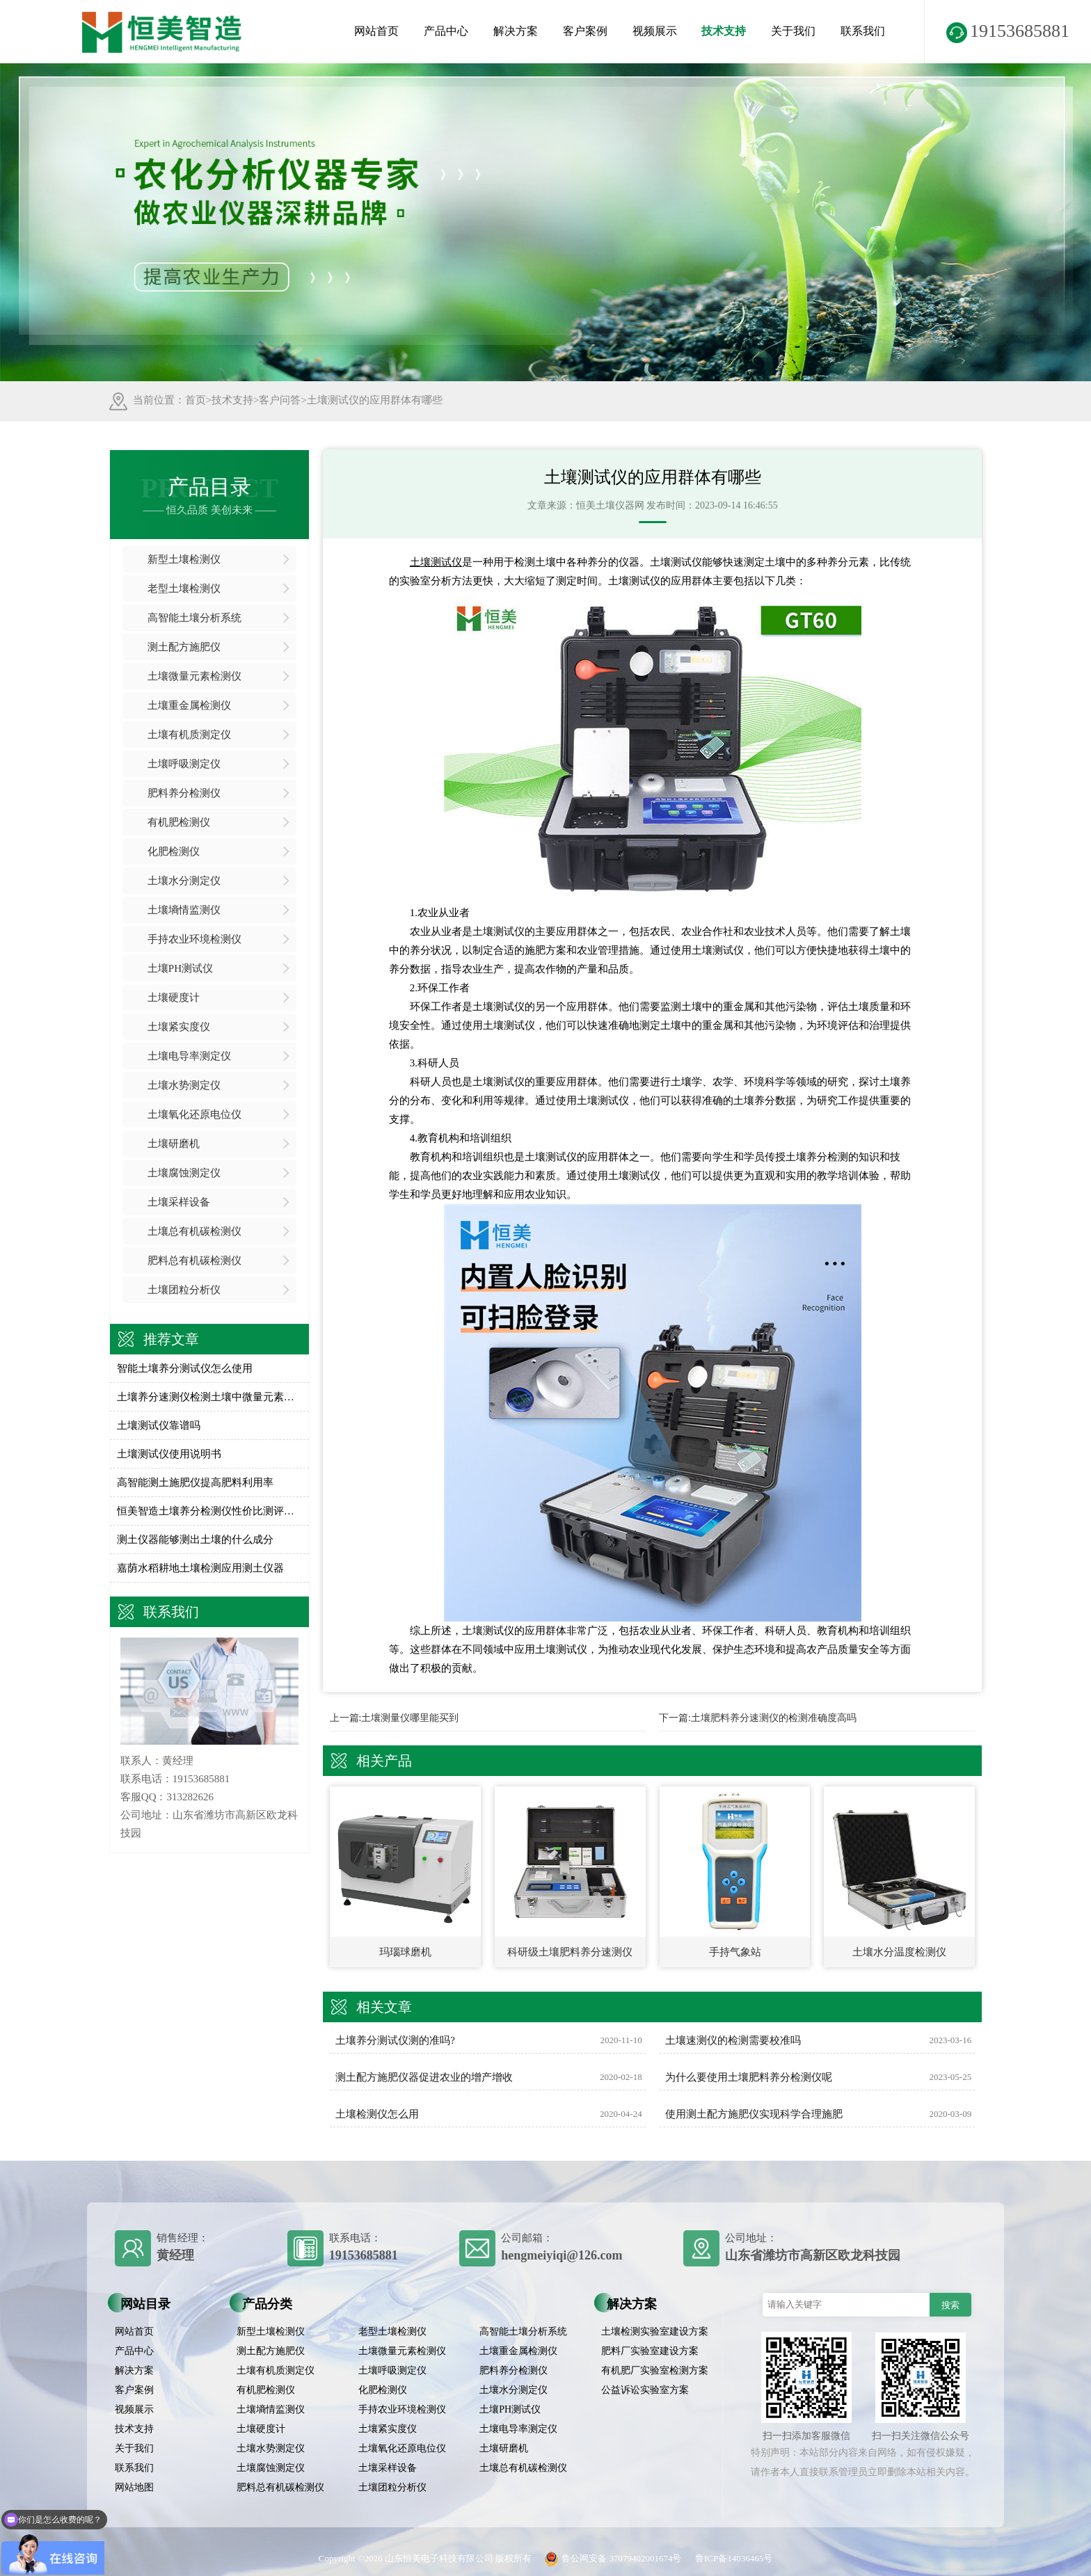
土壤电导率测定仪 (189, 1056)
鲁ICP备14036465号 (733, 2558)
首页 (195, 400)
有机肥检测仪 (179, 822)
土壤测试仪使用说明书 (169, 1453)
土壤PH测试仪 (180, 968)
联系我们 (863, 31)
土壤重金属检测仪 (189, 705)
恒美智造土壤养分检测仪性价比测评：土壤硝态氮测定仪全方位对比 (210, 1511)
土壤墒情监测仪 (184, 909)
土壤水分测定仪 (184, 880)
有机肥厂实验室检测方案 (654, 2370)
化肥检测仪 (174, 851)
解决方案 (515, 31)
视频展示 (654, 31)
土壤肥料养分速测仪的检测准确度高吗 (774, 1718)
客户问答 (280, 400)
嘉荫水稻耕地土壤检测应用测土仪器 (200, 1568)
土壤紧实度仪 (179, 1026)
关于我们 (793, 31)
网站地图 (134, 2487)
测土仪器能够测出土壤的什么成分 (195, 1539)
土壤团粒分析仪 (184, 1289)
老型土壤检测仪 (184, 588)
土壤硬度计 (174, 997)
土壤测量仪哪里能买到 (410, 1718)
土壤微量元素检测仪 (194, 676)
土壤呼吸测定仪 (184, 763)
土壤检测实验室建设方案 (654, 2331)
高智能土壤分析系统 (194, 617)
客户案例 (585, 31)
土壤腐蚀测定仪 (184, 1172)
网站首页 (376, 31)
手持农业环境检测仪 (194, 939)
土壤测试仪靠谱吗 (158, 1425)
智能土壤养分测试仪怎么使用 (185, 1368)
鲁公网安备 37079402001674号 (610, 2558)
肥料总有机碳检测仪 (194, 1260)
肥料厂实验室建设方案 (650, 2351)
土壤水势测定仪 (184, 1085)
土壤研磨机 (174, 1143)
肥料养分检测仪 (184, 793)
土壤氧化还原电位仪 (194, 1114)
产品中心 (446, 31)
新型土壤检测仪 (184, 559)
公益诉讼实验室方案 (645, 2390)
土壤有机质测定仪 (189, 734)
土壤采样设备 (179, 1202)
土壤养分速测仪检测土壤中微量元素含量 (210, 1396)
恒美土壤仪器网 (610, 505)
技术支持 (723, 31)
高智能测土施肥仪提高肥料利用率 (195, 1482)
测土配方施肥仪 (184, 647)
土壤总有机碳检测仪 (194, 1231)
